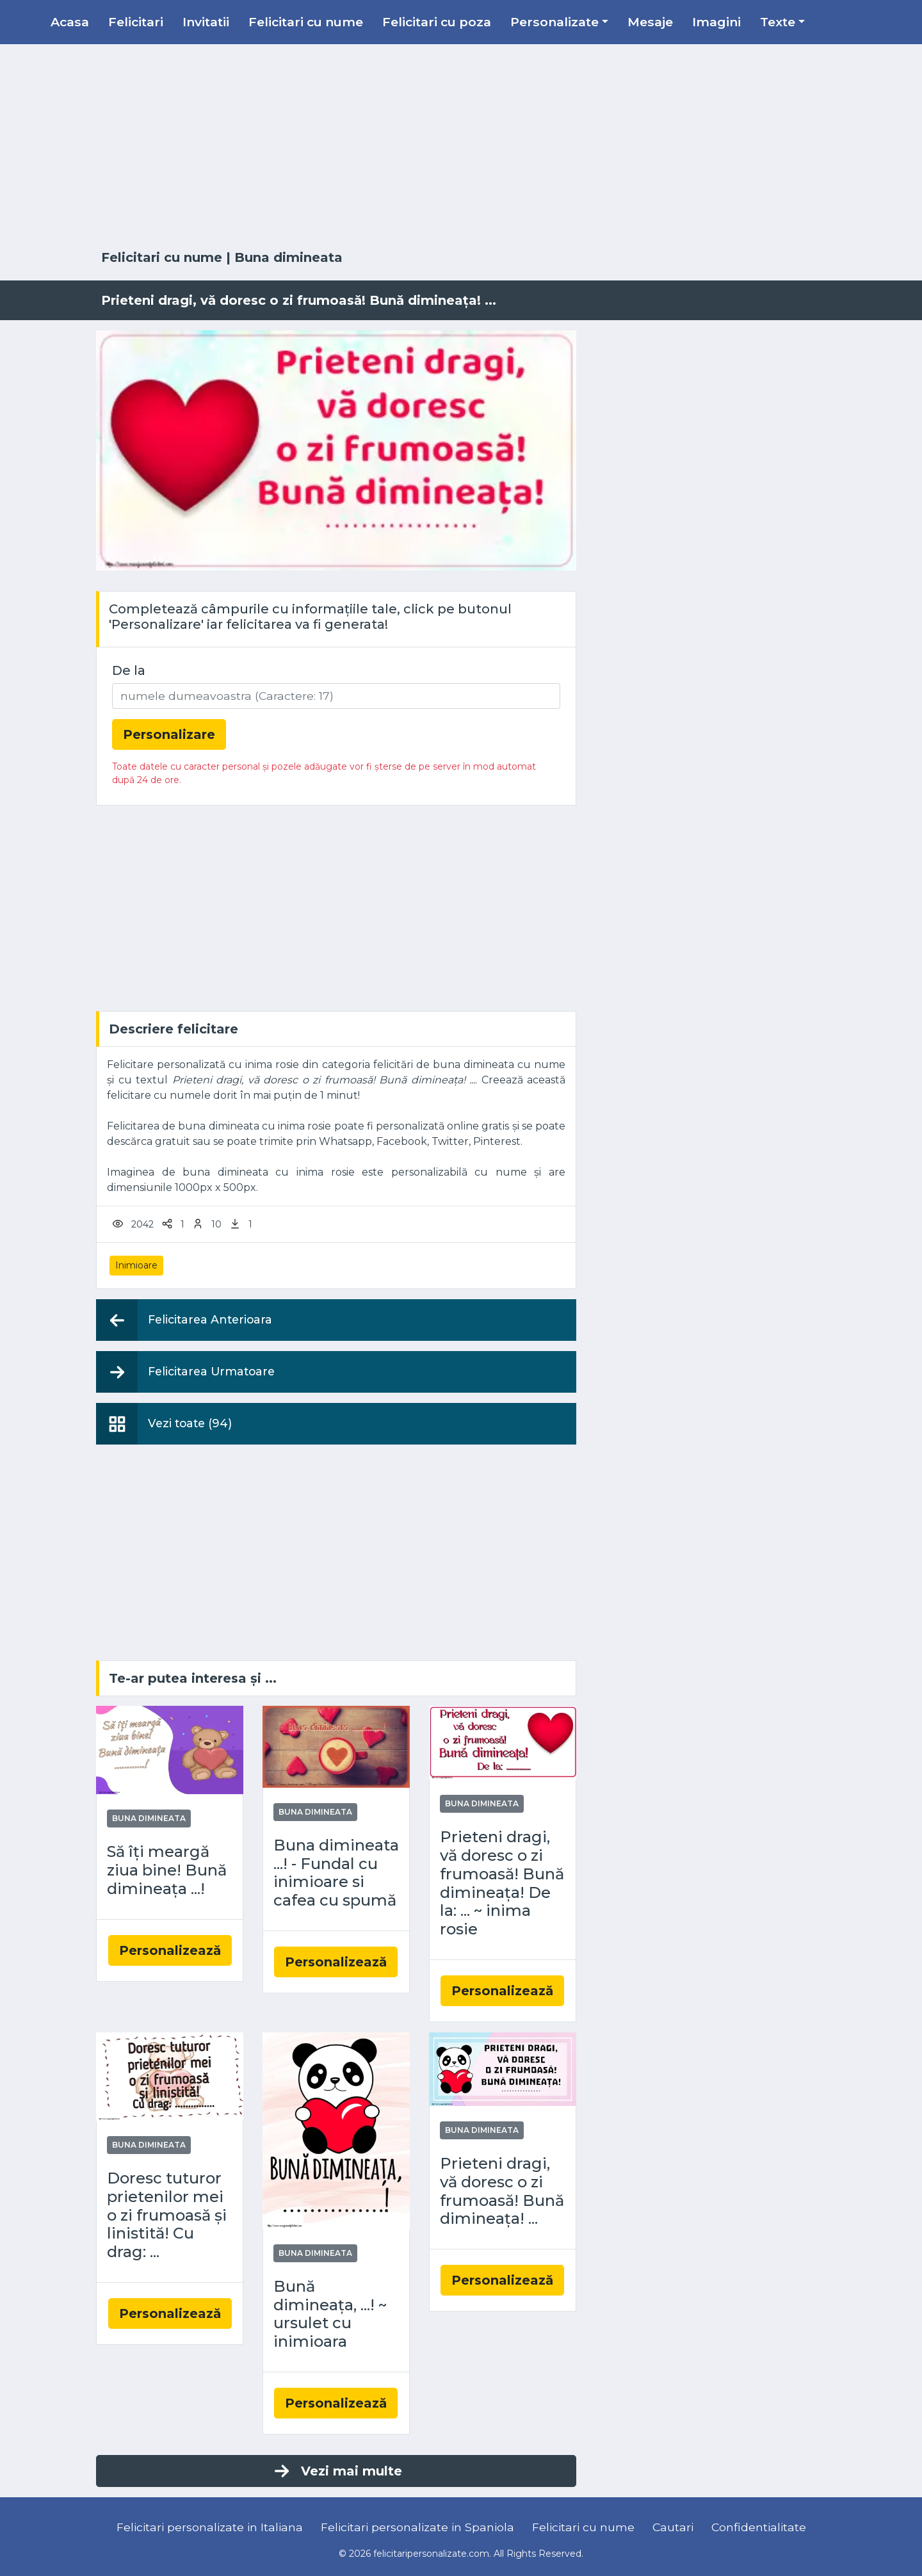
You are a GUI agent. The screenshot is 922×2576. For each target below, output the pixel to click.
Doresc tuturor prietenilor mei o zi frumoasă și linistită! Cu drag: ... (167, 2215)
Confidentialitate (758, 2527)
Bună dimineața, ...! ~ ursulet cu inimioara (330, 2314)
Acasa (70, 21)
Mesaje (650, 21)
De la (128, 670)
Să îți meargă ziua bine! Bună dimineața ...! (167, 1870)
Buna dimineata (288, 257)
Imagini (716, 21)
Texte (777, 21)
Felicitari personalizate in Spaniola (417, 2527)
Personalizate (554, 21)
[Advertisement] (461, 147)
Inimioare (136, 1265)
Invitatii (205, 21)
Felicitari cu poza (436, 21)
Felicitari (135, 21)
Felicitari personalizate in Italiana (210, 2527)
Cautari (672, 2527)
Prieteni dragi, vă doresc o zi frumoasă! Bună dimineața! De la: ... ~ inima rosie (502, 1883)
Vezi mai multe (336, 2471)
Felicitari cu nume (305, 21)
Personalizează (170, 1950)
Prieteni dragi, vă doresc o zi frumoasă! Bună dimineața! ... (502, 2191)
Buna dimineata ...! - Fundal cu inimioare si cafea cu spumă (336, 1872)
